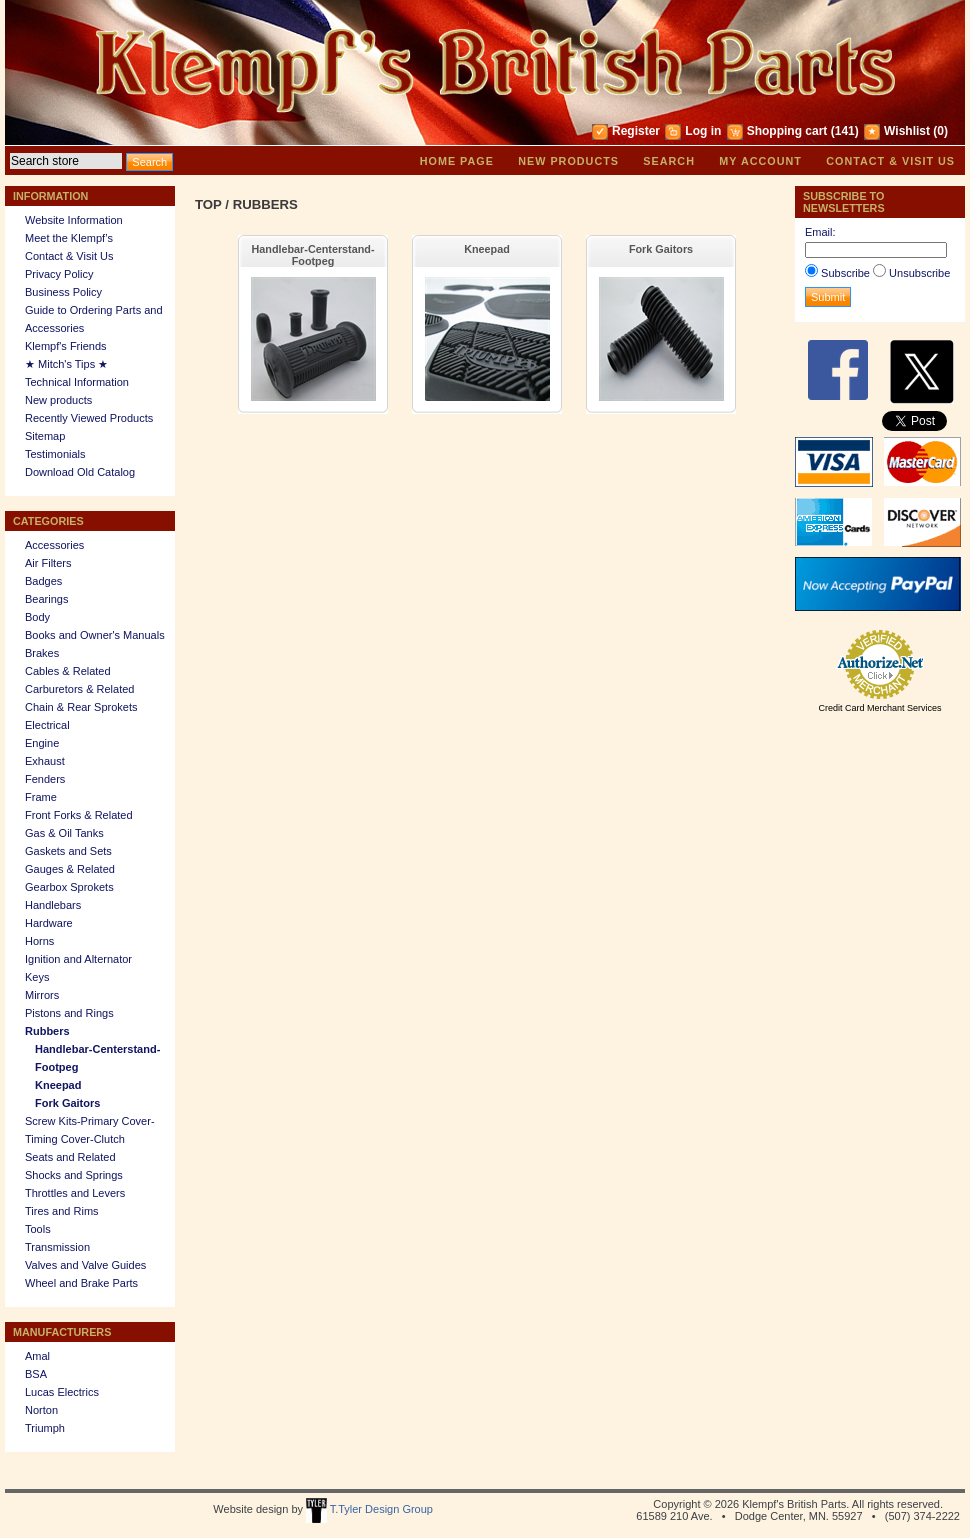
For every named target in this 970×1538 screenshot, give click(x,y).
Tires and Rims (62, 1211)
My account (760, 161)
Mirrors (42, 995)
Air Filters (48, 563)
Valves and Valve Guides (85, 1265)
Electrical (47, 725)
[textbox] (66, 161)
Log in (703, 131)
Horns (39, 941)
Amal (37, 1356)
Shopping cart (787, 131)
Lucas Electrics (62, 1392)
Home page (457, 161)
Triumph (45, 1428)
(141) (845, 131)
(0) (940, 131)
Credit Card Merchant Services (879, 708)
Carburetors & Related (79, 689)
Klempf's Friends (66, 346)
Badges (43, 581)
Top (208, 204)
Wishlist (907, 131)
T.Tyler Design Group (369, 1509)
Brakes (42, 653)
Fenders (45, 779)
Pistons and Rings (69, 1013)
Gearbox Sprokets (69, 887)
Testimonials (55, 454)
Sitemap (45, 436)
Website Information (74, 220)
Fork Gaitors (67, 1103)
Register (636, 131)
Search (669, 161)
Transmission (57, 1247)
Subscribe (845, 273)
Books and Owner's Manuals (95, 635)
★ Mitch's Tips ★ (66, 364)
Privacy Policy (59, 274)
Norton (41, 1410)
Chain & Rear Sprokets (81, 707)
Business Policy (63, 292)
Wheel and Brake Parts (81, 1283)
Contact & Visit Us (890, 161)
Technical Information (77, 382)
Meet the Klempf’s (69, 238)
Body (37, 617)
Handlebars (53, 905)
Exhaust (45, 761)
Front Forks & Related (79, 815)
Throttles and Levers (75, 1193)
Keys (37, 977)
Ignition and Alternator (78, 959)
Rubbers (47, 1031)
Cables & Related (68, 671)
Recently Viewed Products (89, 418)
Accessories (54, 545)
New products (568, 161)
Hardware (49, 923)
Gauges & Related (70, 869)
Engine (42, 743)
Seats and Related (70, 1157)
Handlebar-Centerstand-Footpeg (313, 255)
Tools (38, 1229)
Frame (41, 797)
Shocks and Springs (74, 1175)
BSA (36, 1374)
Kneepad (58, 1085)
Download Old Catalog (80, 472)
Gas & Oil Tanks (64, 833)
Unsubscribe (919, 273)
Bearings (46, 599)
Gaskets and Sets (68, 851)
